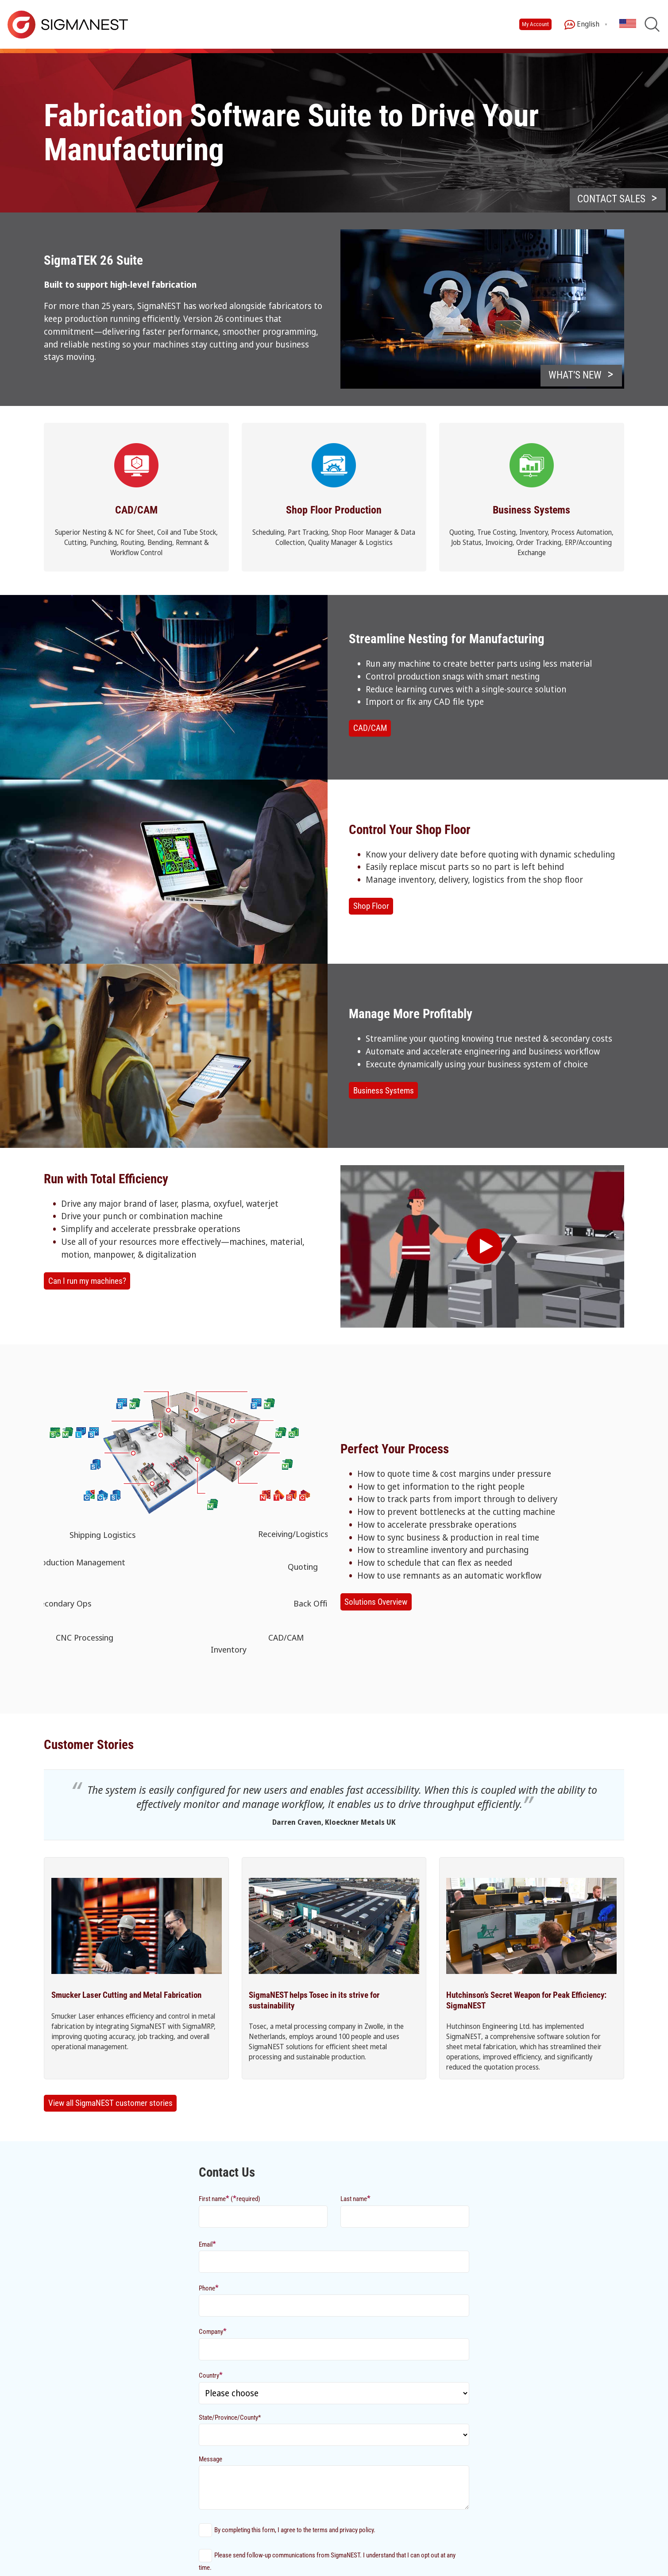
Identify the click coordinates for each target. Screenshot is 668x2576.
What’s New (575, 375)
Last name (355, 2198)
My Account (535, 24)
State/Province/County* (230, 2418)
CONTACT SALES (611, 199)
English (581, 24)
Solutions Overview (375, 1602)
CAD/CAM (370, 728)
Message (210, 2459)
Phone (209, 2287)
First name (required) (229, 2198)
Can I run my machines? (87, 1281)
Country (211, 2374)
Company (213, 2331)
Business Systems (383, 1090)
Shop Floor (371, 906)
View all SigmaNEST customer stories (110, 2103)
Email (207, 2243)
